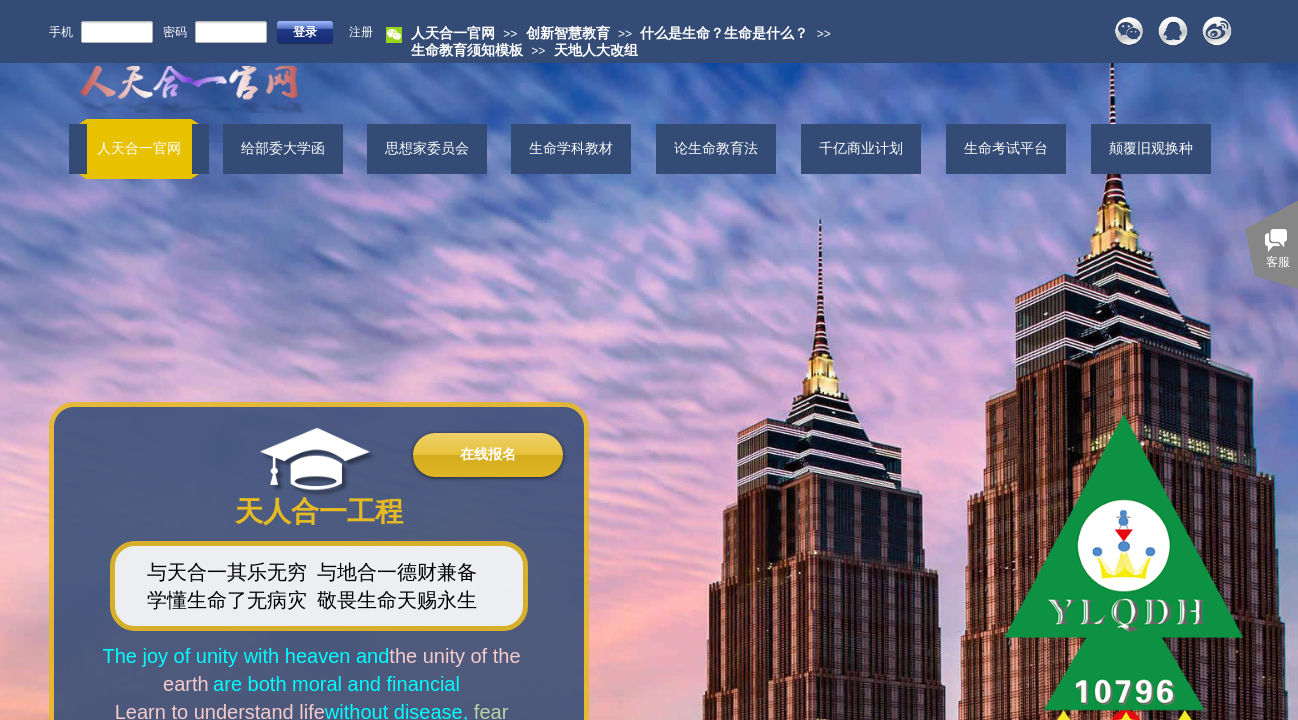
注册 (361, 32)
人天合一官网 (453, 33)
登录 (305, 32)
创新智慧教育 (568, 33)
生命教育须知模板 (467, 50)
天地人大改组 (596, 50)
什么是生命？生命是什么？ (724, 33)
